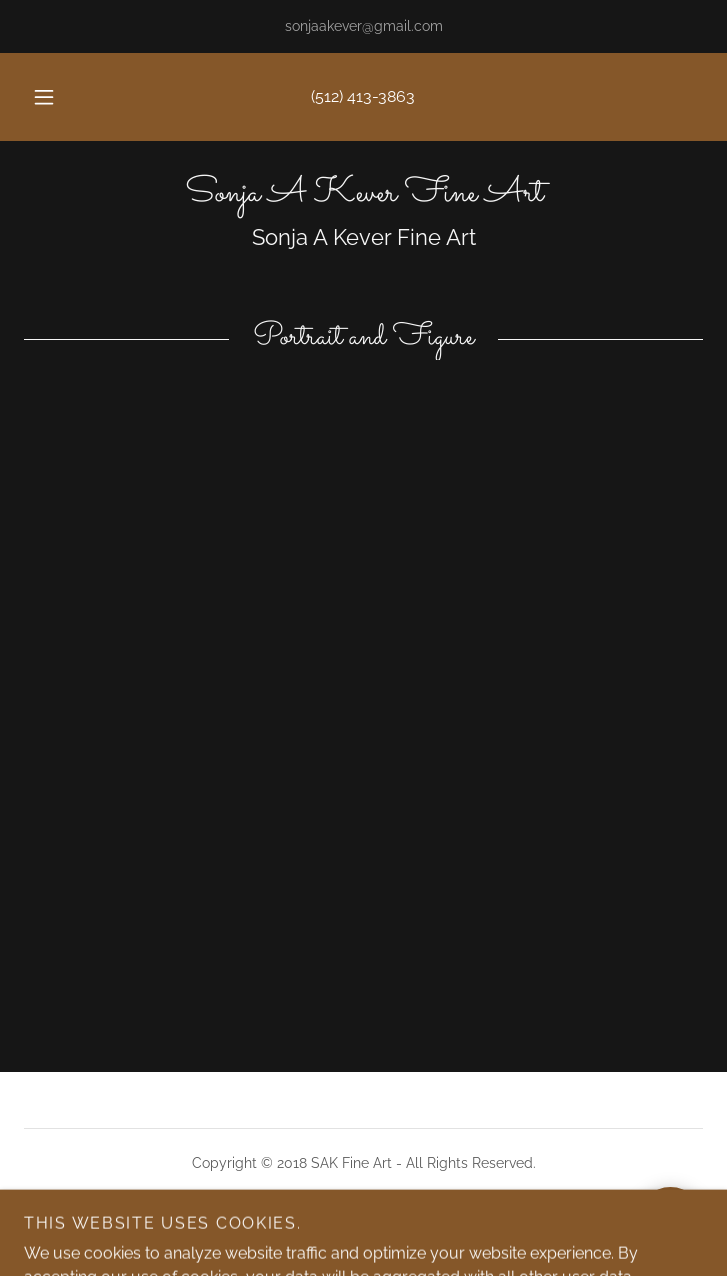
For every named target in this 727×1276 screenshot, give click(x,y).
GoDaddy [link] (405, 1233)
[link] (363, 194)
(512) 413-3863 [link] (363, 96)
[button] (55, 97)
